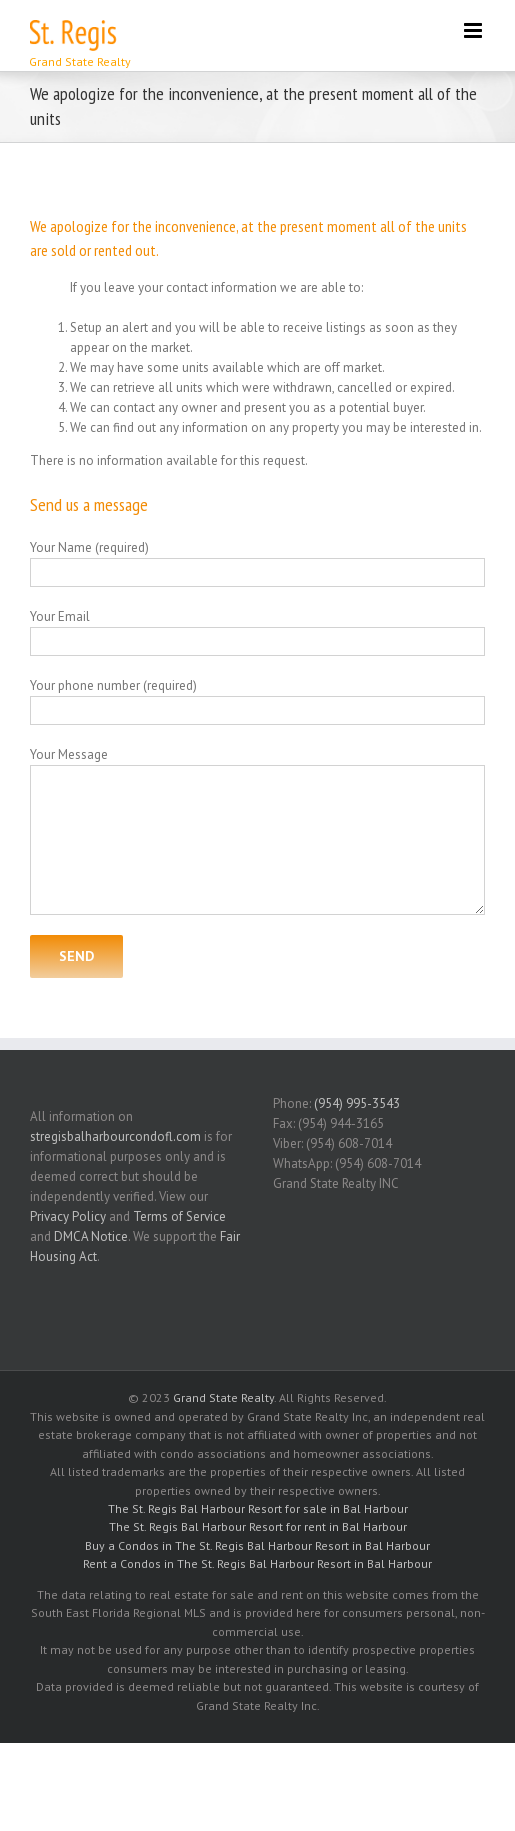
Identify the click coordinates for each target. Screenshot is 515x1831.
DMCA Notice (91, 1236)
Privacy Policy (68, 1216)
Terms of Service (179, 1216)
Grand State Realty (223, 1397)
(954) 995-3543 (357, 1103)
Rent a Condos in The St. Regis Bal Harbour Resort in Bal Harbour (257, 1563)
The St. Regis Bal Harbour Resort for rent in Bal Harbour (258, 1526)
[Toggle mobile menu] (474, 30)
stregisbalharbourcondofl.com (115, 1136)
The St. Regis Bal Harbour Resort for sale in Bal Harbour (258, 1508)
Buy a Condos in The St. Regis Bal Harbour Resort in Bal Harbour (257, 1545)
